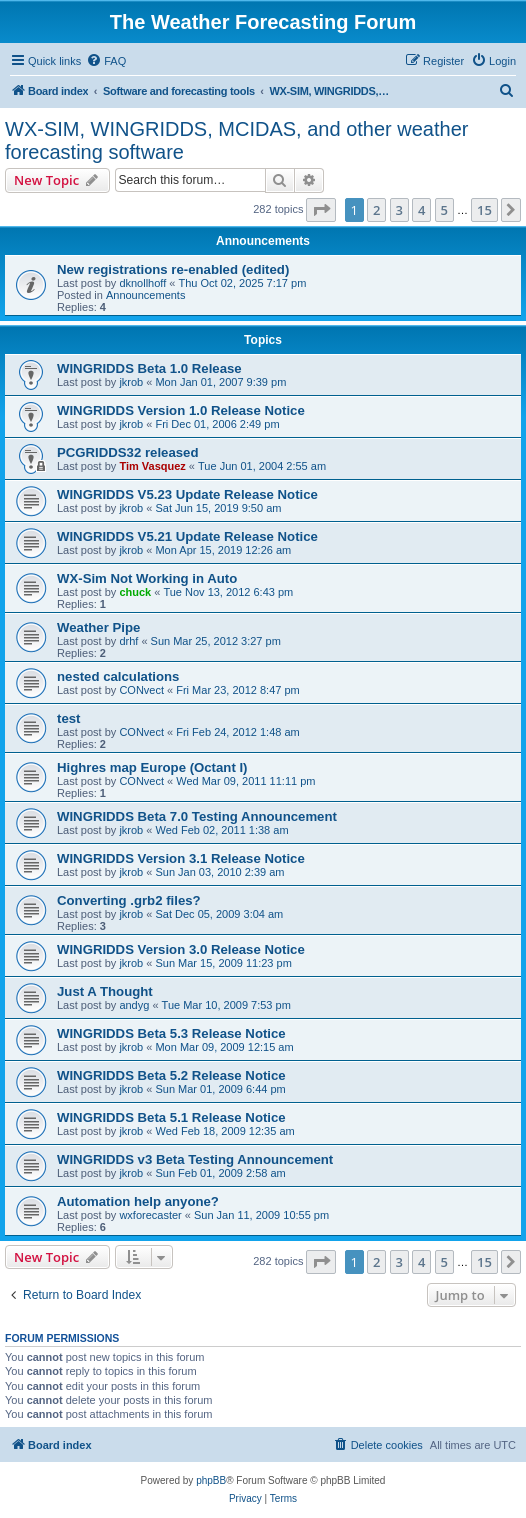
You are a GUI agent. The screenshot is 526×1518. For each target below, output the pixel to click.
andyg (134, 1005)
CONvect (141, 690)
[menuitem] (106, 61)
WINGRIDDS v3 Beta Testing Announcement (195, 1159)
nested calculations (118, 676)
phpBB (211, 1480)
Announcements (146, 295)
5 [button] (444, 210)
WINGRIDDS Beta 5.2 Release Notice (171, 1075)
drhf (128, 641)
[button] (321, 210)
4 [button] (421, 210)
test (68, 718)
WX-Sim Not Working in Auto (147, 578)
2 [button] (376, 210)
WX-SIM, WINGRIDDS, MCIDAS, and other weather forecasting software (236, 140)
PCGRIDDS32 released (127, 452)
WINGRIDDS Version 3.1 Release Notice (181, 858)
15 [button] (484, 210)
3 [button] (399, 210)
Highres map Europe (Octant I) (152, 767)
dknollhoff (142, 283)
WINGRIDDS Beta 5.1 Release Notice (171, 1117)
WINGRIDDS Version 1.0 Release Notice (181, 410)
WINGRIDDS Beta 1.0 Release (149, 368)
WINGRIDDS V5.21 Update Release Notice (187, 536)
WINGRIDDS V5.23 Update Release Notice (187, 494)
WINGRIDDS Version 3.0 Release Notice (181, 949)
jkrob (131, 382)
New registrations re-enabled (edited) (173, 269)
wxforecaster (150, 1215)
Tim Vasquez (152, 466)
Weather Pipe (98, 627)
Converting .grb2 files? (129, 900)
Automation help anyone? (138, 1201)
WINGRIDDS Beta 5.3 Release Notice (171, 1033)
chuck (135, 592)
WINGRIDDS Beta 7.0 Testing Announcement (197, 816)
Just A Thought (105, 991)
